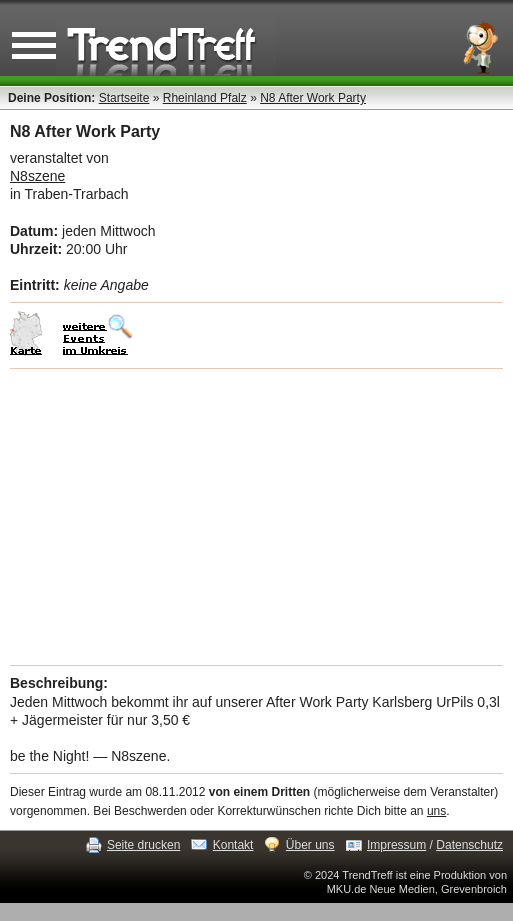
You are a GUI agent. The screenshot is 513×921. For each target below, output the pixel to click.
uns (436, 811)
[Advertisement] (256, 517)
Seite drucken (143, 845)
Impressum (396, 845)
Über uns (310, 845)
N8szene (37, 176)
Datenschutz (469, 845)
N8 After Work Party (313, 98)
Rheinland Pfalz (205, 98)
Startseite (124, 98)
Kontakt (233, 845)
